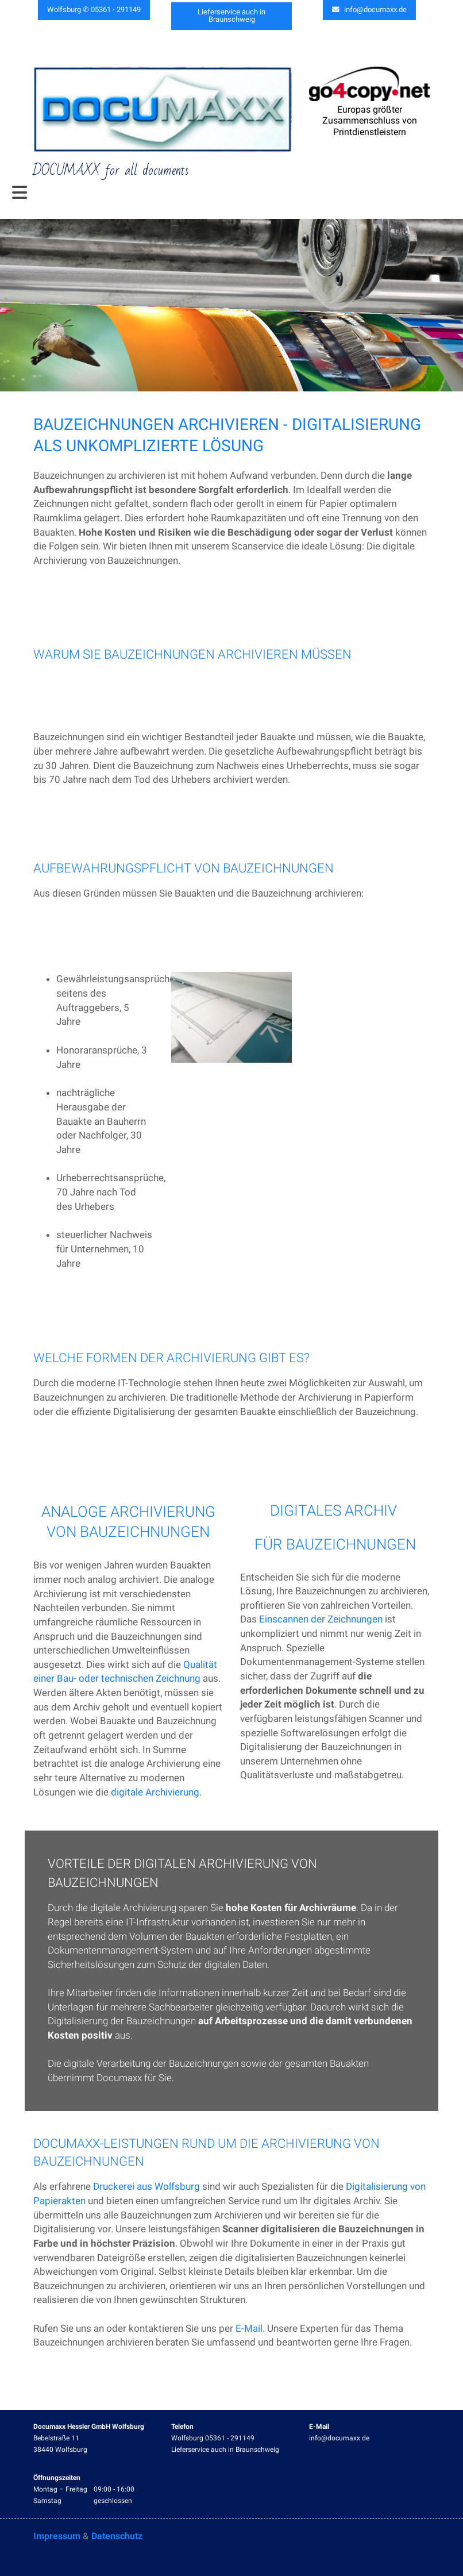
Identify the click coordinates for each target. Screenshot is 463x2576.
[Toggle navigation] (19, 193)
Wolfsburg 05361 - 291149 (212, 2438)
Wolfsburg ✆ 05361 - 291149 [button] (93, 10)
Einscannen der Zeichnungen (321, 1619)
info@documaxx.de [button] (370, 10)
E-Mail (249, 2328)
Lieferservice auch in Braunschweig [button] (231, 13)
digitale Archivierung (155, 1792)
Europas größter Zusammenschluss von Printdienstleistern (369, 121)
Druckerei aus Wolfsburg (146, 2187)
